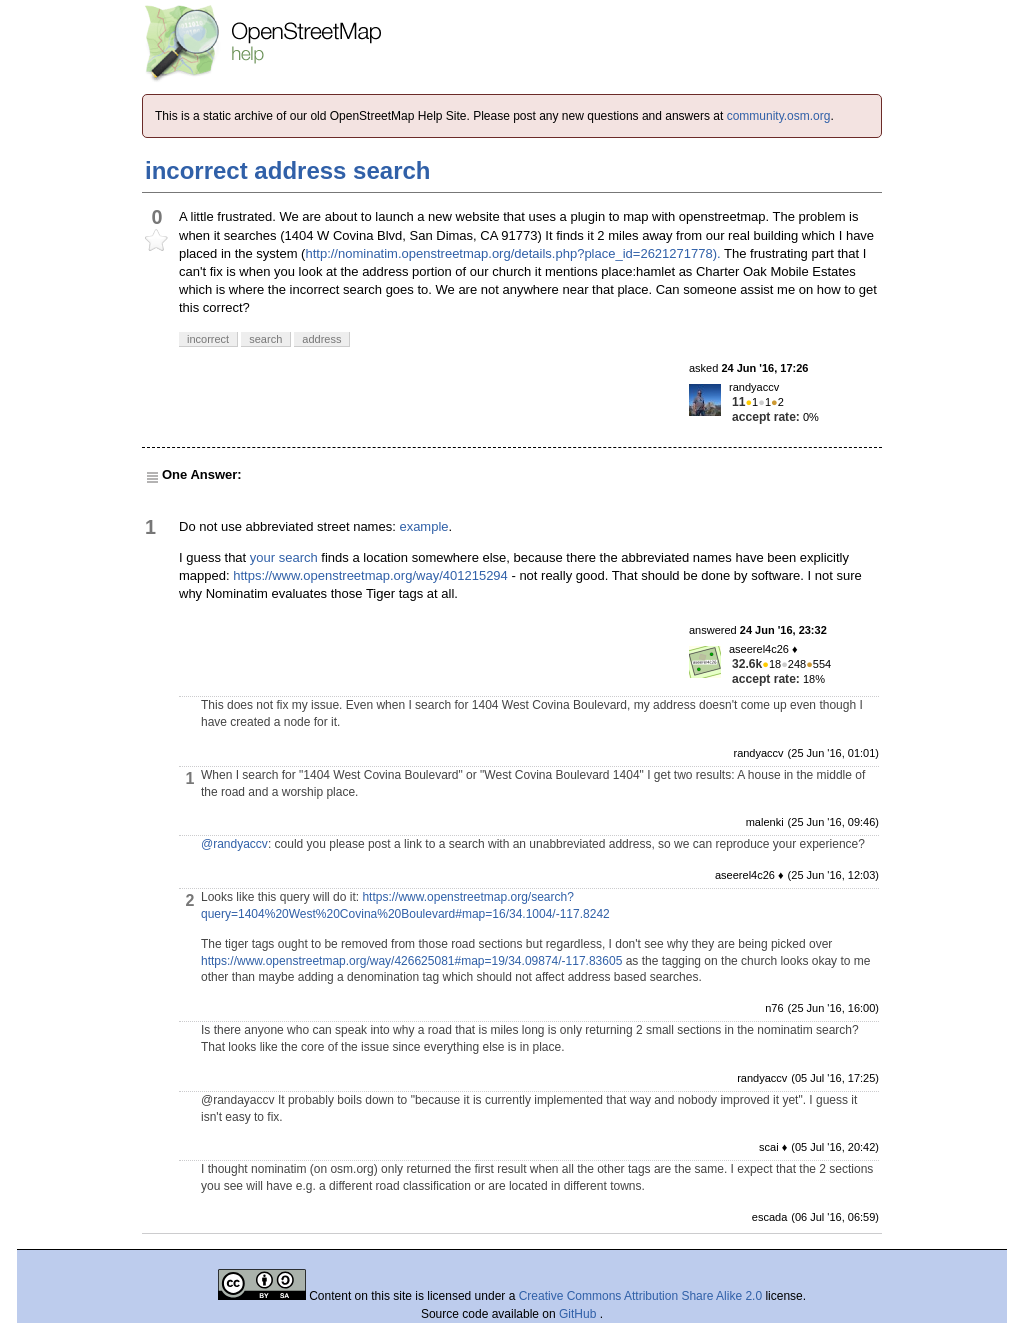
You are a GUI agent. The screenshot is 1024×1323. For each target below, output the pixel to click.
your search (284, 557)
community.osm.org (779, 116)
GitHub (579, 1314)
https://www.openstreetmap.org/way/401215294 (370, 575)
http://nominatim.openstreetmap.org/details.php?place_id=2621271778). (512, 253)
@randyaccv (234, 844)
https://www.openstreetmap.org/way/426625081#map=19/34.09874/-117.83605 (411, 961)
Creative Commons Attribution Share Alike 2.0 (640, 1296)
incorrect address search (287, 170)
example (423, 526)
